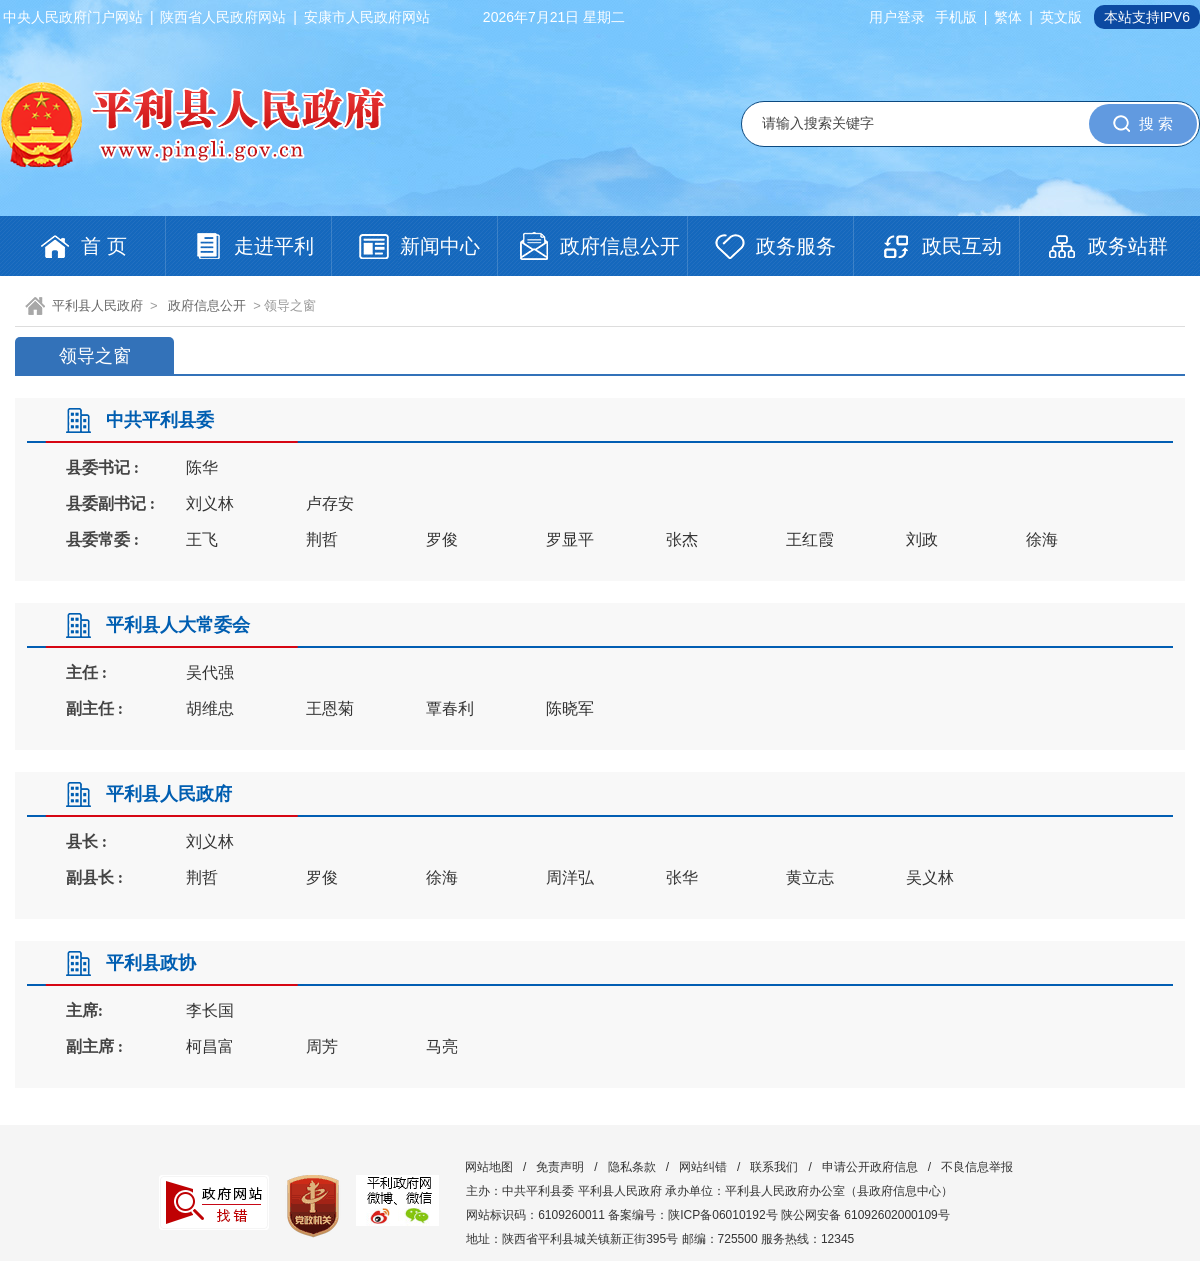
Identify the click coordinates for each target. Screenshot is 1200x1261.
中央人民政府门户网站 (73, 17)
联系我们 (774, 1167)
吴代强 (210, 672)
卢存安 (330, 503)
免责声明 (560, 1167)
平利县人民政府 (97, 305)
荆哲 (322, 539)
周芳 (322, 1046)
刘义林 (210, 503)
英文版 (1061, 17)
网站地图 (489, 1167)
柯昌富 (210, 1046)
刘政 (922, 539)
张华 (682, 877)
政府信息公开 (207, 305)
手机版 (956, 17)
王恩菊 (330, 708)
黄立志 (810, 877)
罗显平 (570, 539)
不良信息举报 (977, 1167)
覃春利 (450, 708)
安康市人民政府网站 (367, 17)
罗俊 (442, 539)
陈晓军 (570, 708)
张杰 (682, 539)
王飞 (202, 539)
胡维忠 (210, 708)
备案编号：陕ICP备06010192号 (692, 1215)
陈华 (202, 467)
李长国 (210, 1010)
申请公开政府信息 (870, 1167)
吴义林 (930, 877)
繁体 (1008, 17)
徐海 (1042, 539)
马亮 (442, 1046)
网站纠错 (703, 1167)
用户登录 (897, 17)
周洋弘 (570, 877)
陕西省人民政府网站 (223, 17)
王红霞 (810, 539)
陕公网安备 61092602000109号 (865, 1215)
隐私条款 (632, 1167)
